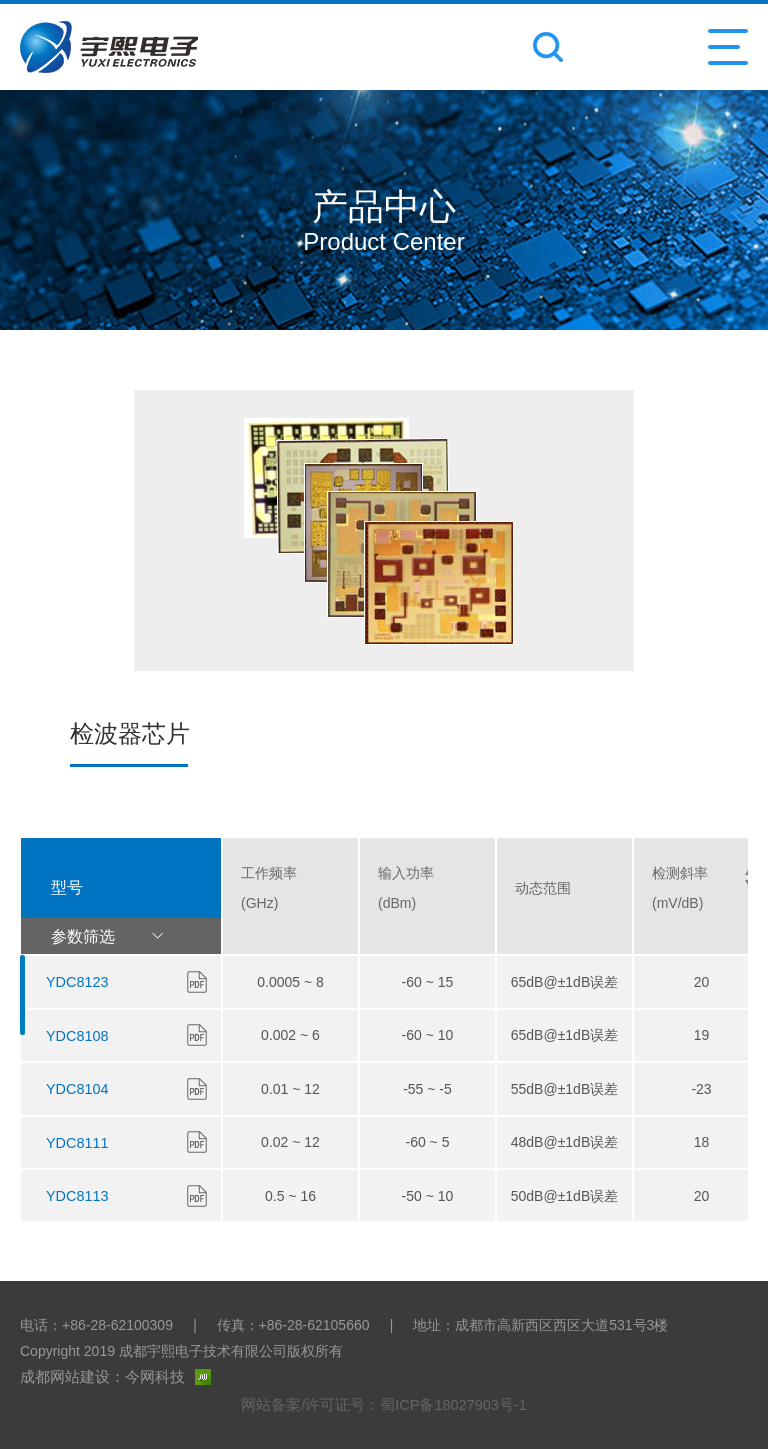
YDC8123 (76, 982)
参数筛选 (117, 936)
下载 (197, 981)
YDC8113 (76, 1195)
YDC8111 (76, 1142)
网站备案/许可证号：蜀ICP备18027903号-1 (384, 1404)
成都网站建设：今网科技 (110, 1377)
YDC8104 (76, 1089)
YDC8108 (76, 1036)
